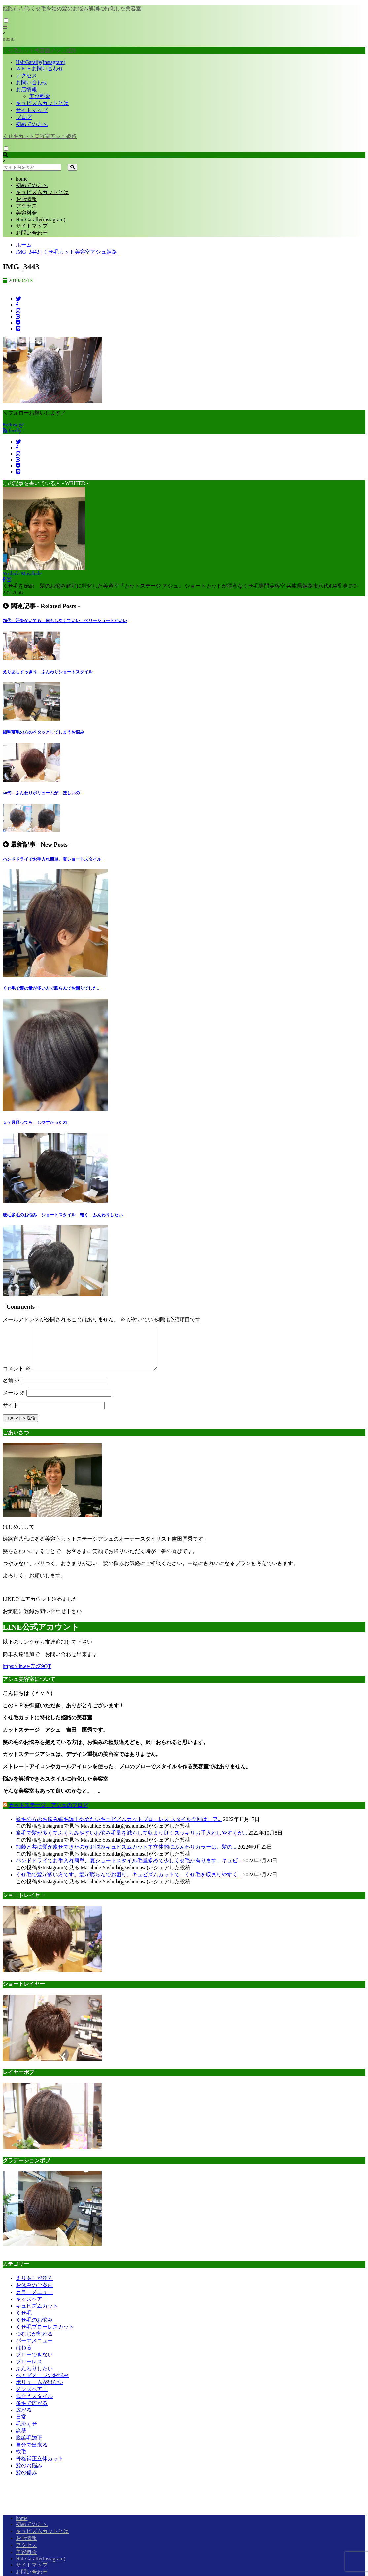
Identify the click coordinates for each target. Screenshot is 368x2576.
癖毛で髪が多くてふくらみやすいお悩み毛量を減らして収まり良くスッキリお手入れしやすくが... (131, 1841)
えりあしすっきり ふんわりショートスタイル (48, 671)
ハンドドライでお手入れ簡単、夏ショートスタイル (52, 859)
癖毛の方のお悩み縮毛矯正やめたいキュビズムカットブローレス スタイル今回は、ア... (119, 1827)
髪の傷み (26, 2480)
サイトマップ (32, 110)
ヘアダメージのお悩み (42, 2383)
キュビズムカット (37, 2314)
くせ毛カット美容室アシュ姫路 (40, 136)
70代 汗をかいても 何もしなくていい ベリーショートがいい (65, 620)
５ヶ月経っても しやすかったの (35, 1122)
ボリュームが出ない (39, 2390)
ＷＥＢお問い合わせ (39, 68)
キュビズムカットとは (42, 103)
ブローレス (29, 2369)
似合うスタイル (34, 2404)
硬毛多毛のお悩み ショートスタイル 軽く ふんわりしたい (63, 1214)
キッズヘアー (32, 2307)
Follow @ (13, 424)
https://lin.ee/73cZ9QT (27, 1674)
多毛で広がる (32, 2411)
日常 (21, 2425)
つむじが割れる (34, 2341)
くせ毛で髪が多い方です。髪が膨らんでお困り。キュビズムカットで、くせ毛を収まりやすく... (129, 1882)
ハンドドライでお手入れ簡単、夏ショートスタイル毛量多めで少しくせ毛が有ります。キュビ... (129, 1868)
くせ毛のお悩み (34, 2328)
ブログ (24, 117)
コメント (16, 1376)
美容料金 (39, 96)
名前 (11, 1388)
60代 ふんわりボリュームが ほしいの (41, 793)
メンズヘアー (32, 2397)
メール (14, 1401)
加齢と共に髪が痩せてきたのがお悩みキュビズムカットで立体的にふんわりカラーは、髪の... (126, 1855)
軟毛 (21, 2459)
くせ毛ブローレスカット (45, 2334)
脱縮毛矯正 (29, 2445)
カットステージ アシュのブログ (48, 1813)
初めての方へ (32, 124)
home (22, 179)
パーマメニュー (34, 2348)
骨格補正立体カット (39, 2466)
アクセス (26, 75)
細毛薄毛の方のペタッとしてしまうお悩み (43, 732)
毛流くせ (26, 2432)
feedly (13, 430)
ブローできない (34, 2362)
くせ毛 (24, 2321)
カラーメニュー (34, 2300)
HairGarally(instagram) (40, 62)
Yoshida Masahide (22, 573)
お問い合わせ (32, 82)
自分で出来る (32, 2452)
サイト (10, 1413)
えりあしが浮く (34, 2286)
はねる (24, 2355)
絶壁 (21, 2439)
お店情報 (26, 89)
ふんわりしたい (34, 2376)
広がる (24, 2418)
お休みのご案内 (34, 2293)
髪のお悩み (29, 2473)
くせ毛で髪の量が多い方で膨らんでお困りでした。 (52, 988)
